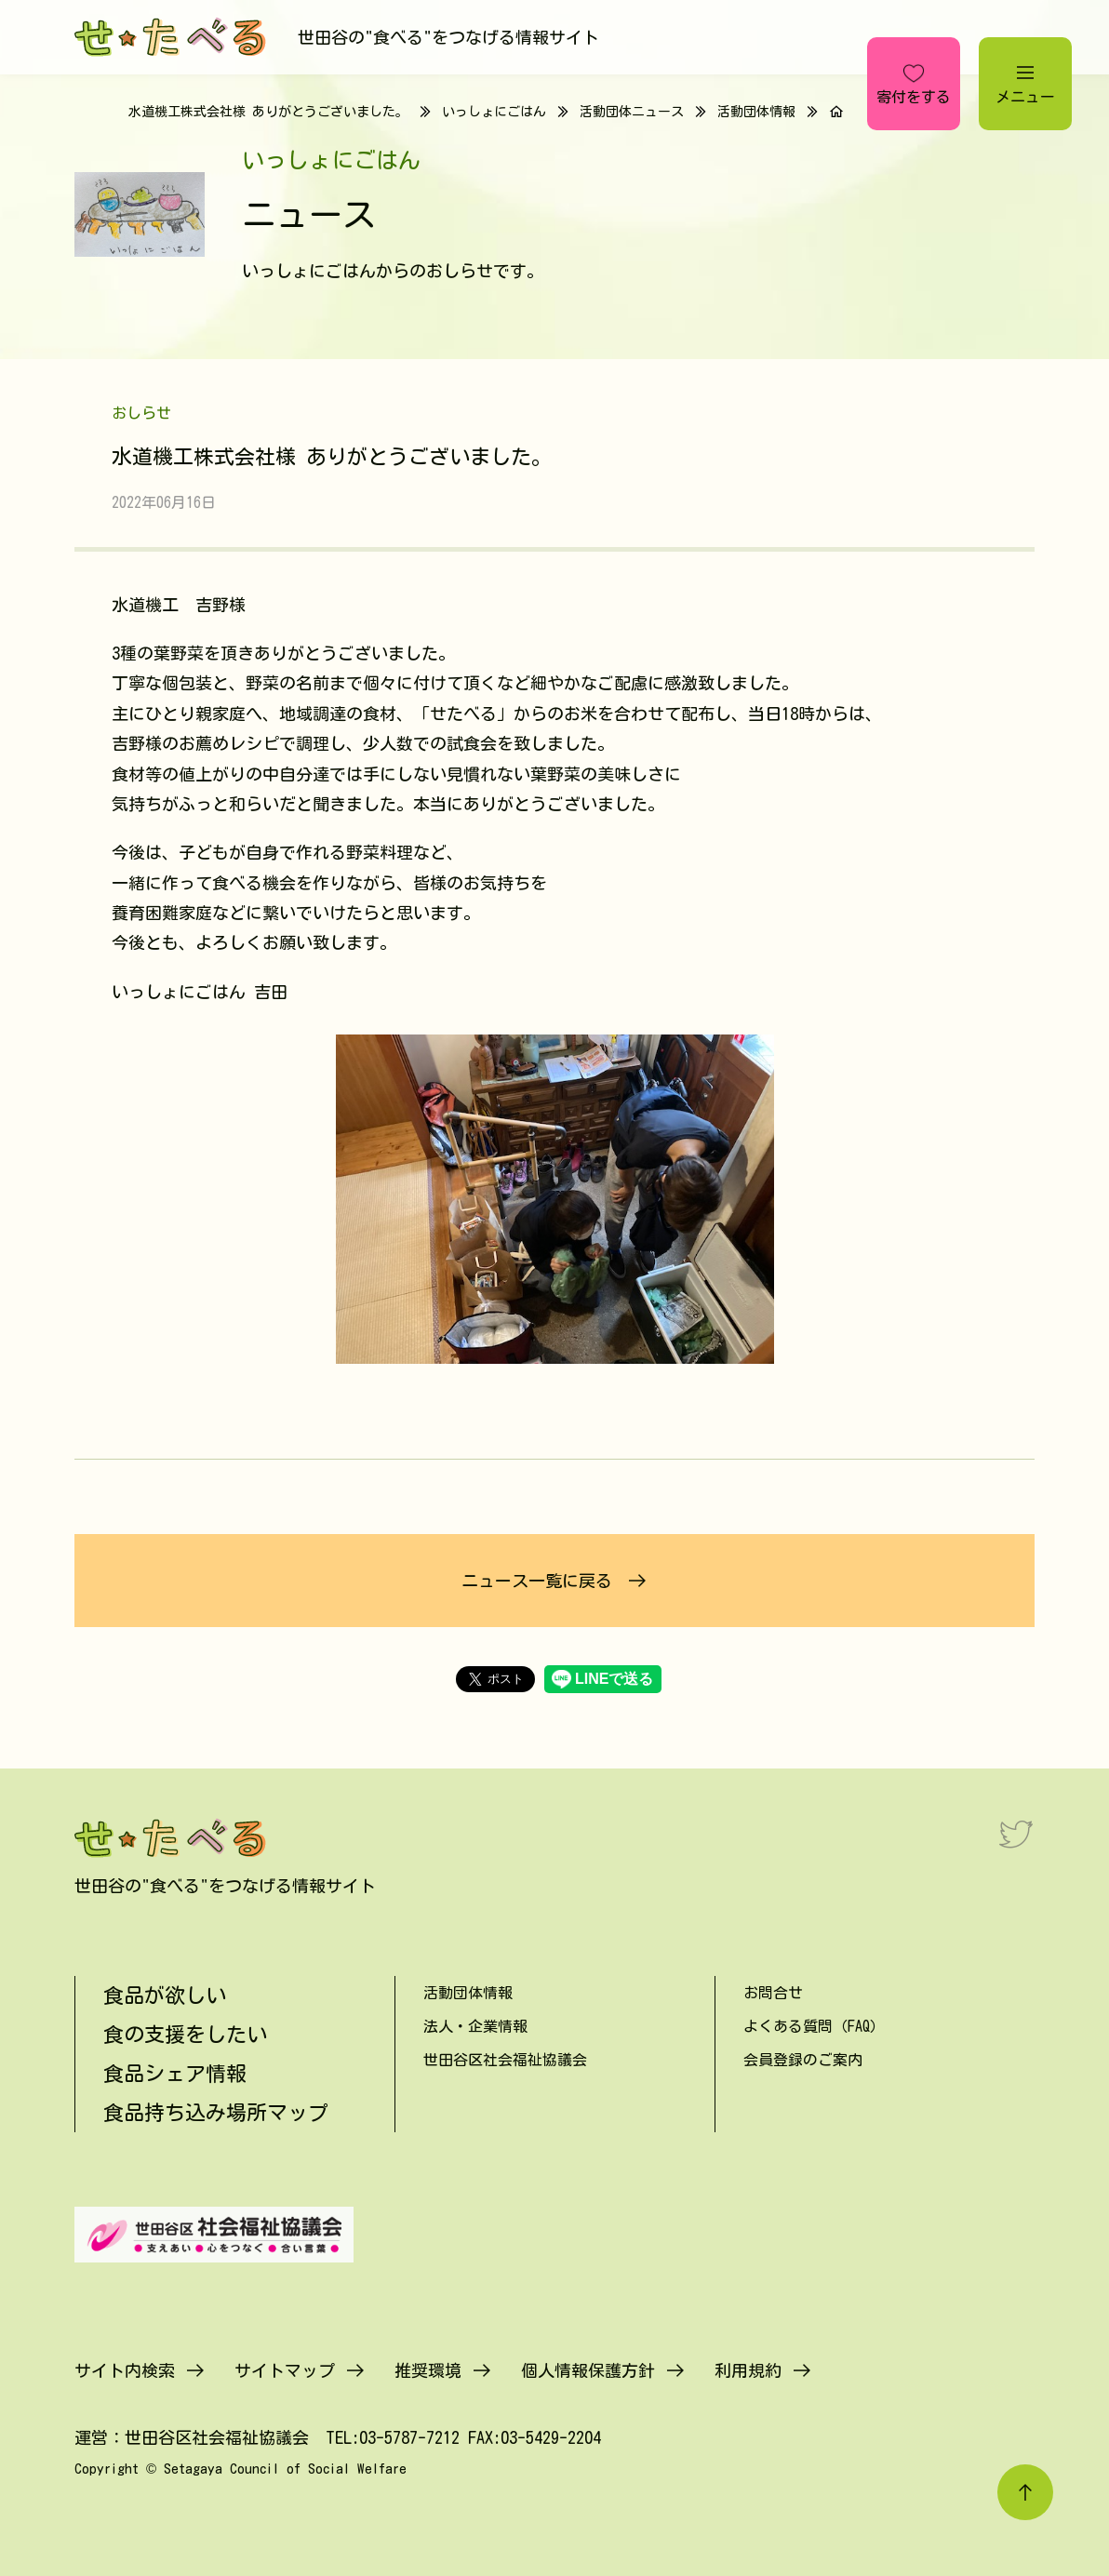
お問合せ (773, 1992)
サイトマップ (284, 2370)
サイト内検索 (124, 2370)
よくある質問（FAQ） (814, 2026)
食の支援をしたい (185, 2034)
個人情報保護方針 (588, 2370)
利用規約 (748, 2370)
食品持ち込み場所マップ (215, 2112)
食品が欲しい (164, 1995)
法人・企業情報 (475, 2026)
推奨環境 (427, 2370)
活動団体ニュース (632, 111)
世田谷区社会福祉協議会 (505, 2059)
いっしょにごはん (494, 111)
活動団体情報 (756, 111)
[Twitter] (1016, 1833)
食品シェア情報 (175, 2073)
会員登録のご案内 (802, 2059)
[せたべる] (172, 37)
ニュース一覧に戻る (536, 1580)
